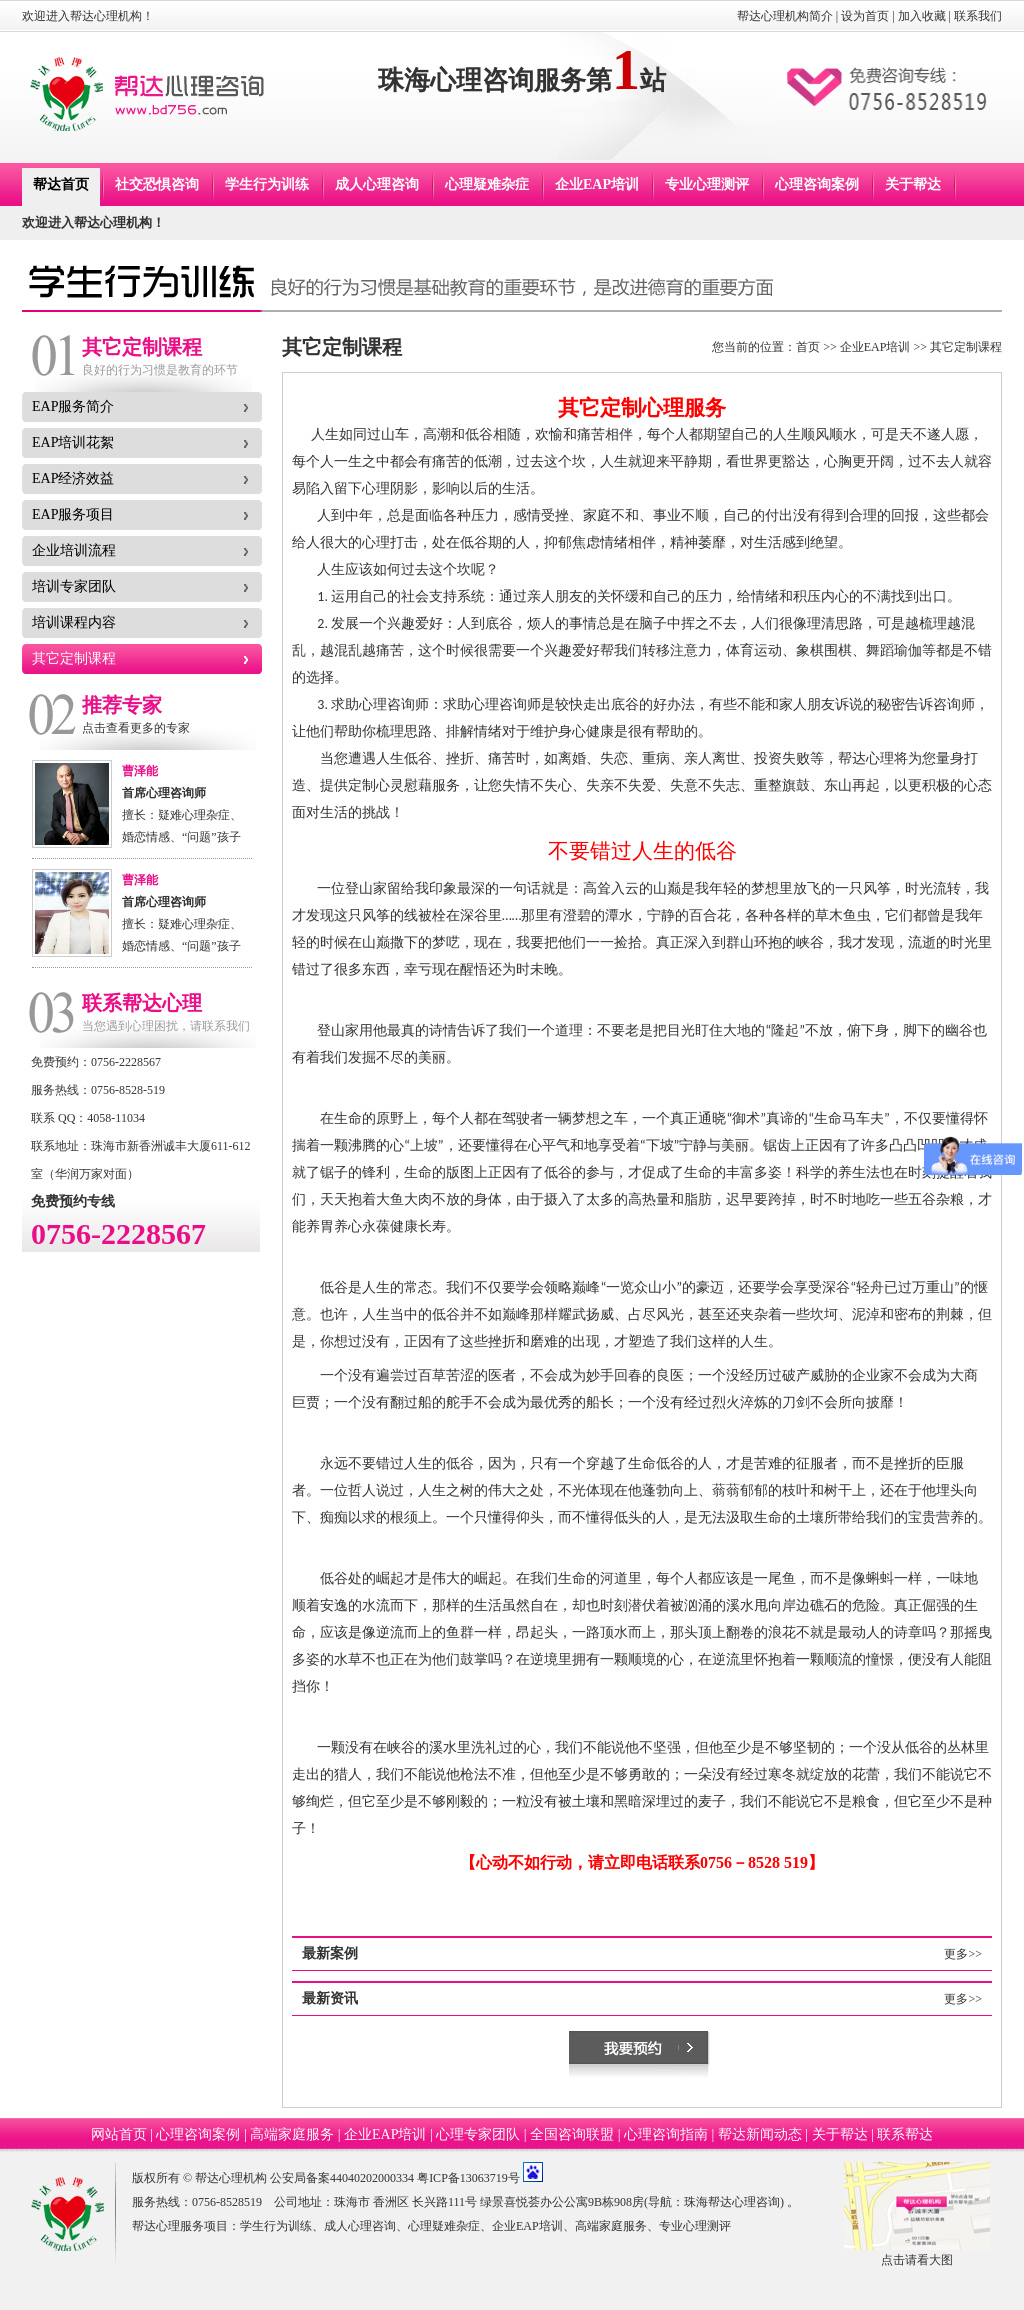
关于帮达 (913, 184)
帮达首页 (61, 184)
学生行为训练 (267, 184)
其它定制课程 (74, 658)
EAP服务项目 (73, 514)
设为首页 (865, 16)
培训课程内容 (74, 622)
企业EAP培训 (597, 184)
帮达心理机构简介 (785, 16)
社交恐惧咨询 (157, 184)
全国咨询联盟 (572, 2134)
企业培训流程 (74, 550)
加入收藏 (922, 16)
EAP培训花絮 (73, 442)
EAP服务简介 (73, 406)
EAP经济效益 (73, 478)
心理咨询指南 (666, 2134)
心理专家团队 (478, 2134)
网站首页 (119, 2134)
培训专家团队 (74, 586)
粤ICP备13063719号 (468, 2178)
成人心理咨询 (377, 184)
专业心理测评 (707, 184)
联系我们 (978, 16)
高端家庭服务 (292, 2134)
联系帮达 (905, 2134)
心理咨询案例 (817, 184)
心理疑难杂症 (487, 184)
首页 (808, 347)
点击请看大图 (917, 2260)
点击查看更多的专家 (136, 728)
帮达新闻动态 (760, 2134)
